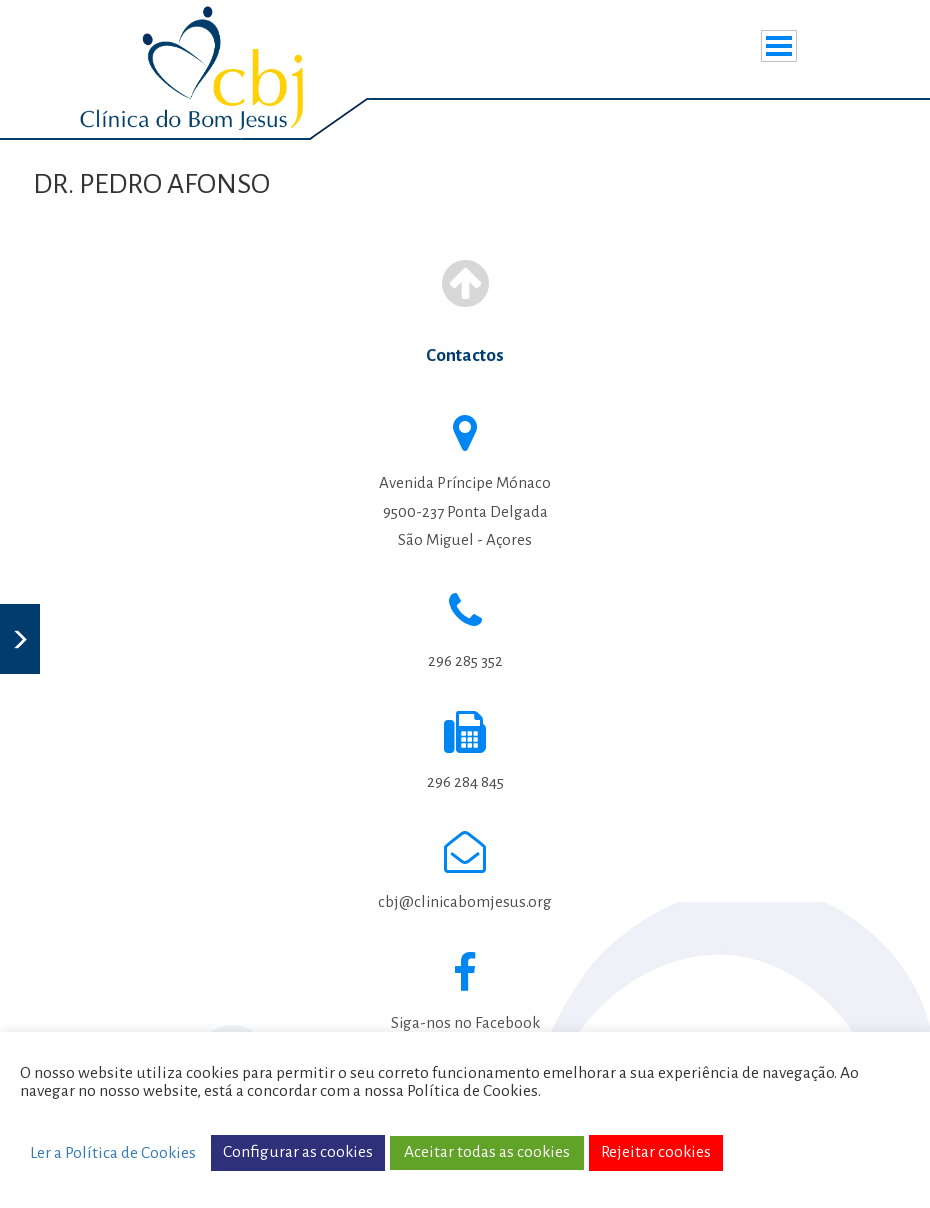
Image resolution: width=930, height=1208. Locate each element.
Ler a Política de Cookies (113, 1153)
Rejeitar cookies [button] (656, 1152)
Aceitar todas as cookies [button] (487, 1152)
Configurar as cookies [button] (298, 1152)
